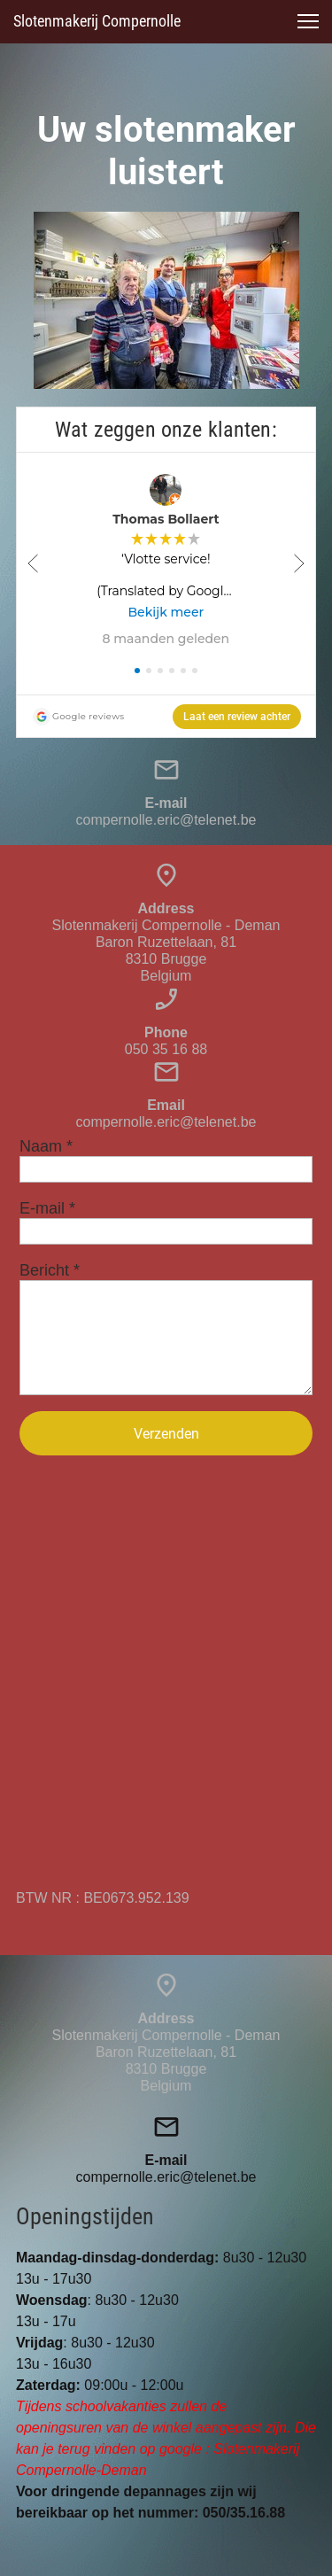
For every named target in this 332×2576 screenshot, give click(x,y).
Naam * (46, 1146)
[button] (308, 21)
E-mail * (47, 1208)
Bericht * (49, 1270)
